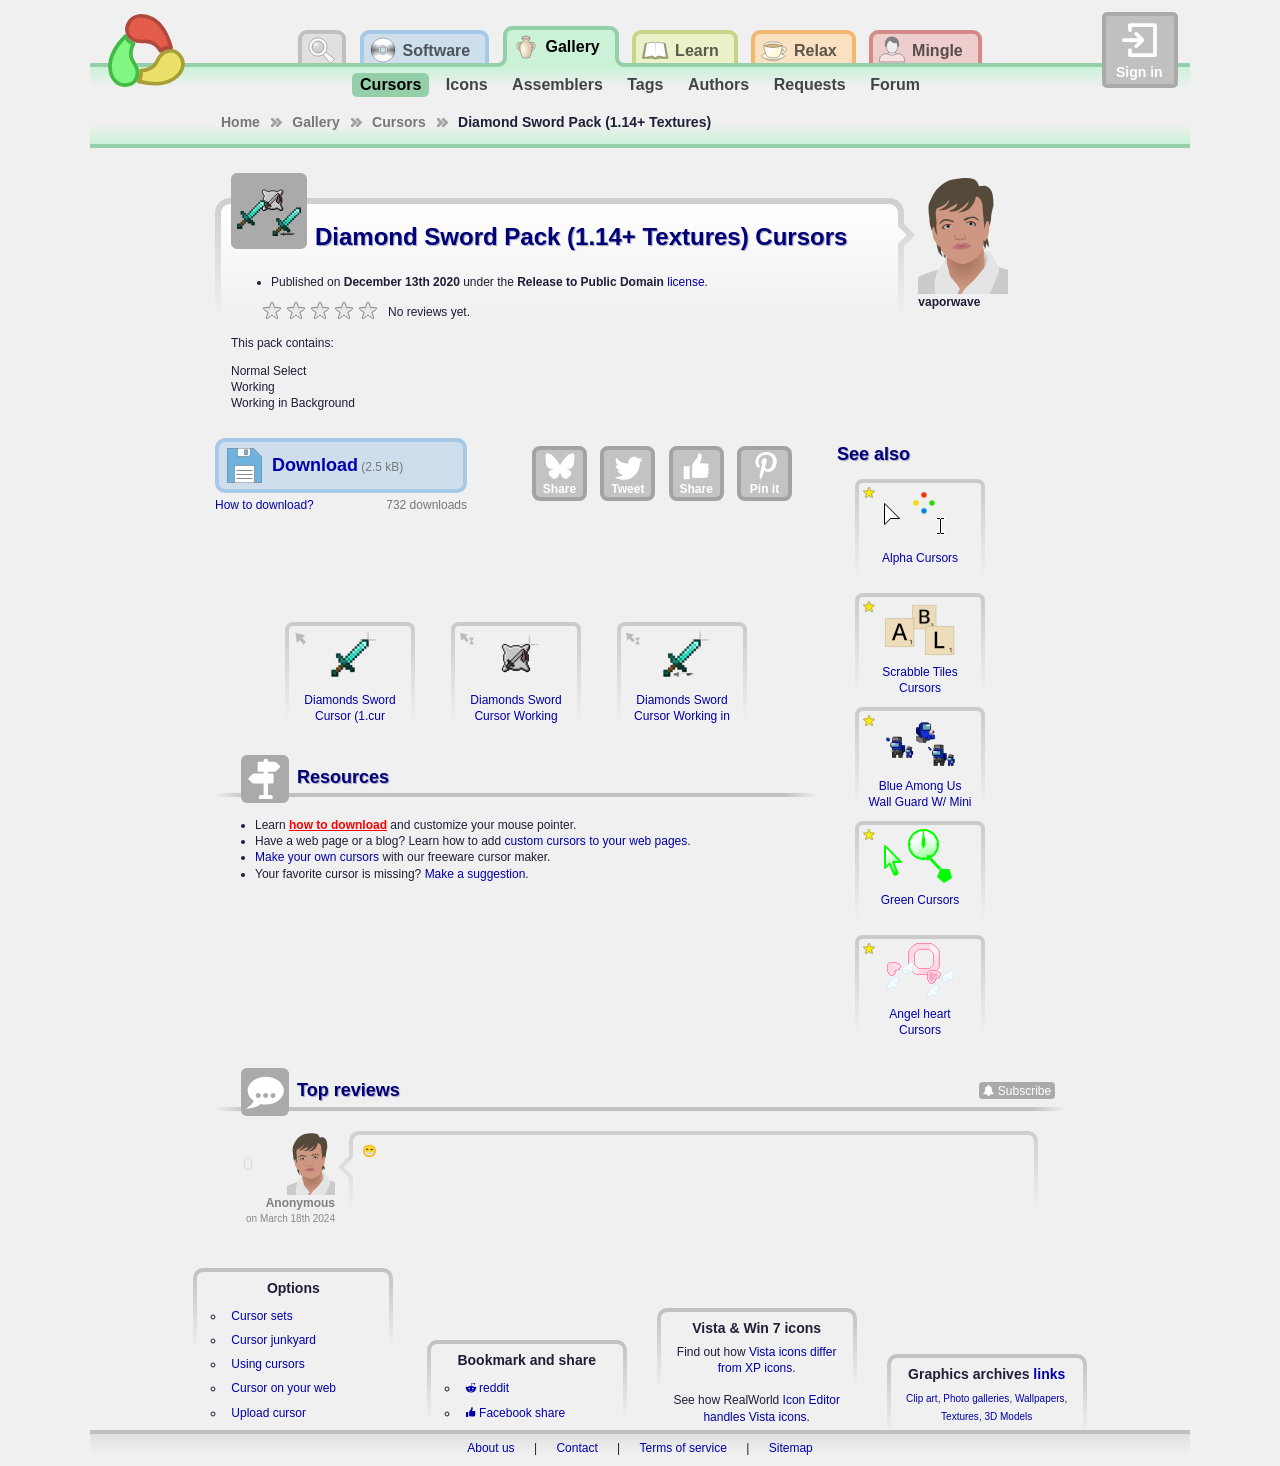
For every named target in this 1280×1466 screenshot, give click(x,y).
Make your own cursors (317, 857)
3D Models (1008, 1416)
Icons (467, 84)
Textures (960, 1416)
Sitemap (791, 1448)
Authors (718, 84)
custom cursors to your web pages (596, 841)
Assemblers (557, 84)
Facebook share (515, 1413)
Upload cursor (268, 1413)
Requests (810, 84)
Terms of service (683, 1448)
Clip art (922, 1398)
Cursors (390, 84)
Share (559, 473)
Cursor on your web (283, 1388)
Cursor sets (261, 1316)
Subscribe (1024, 1090)
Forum (895, 84)
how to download (338, 825)
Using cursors (267, 1364)
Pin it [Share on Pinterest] (765, 473)
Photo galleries (976, 1398)
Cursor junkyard (273, 1340)
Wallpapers (1040, 1398)
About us (490, 1448)
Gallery (315, 122)
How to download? (264, 505)
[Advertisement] (516, 557)
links (1049, 1374)
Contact (576, 1448)
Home (240, 122)
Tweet (627, 473)
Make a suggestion (475, 874)
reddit (487, 1388)
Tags (645, 84)
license (685, 282)
